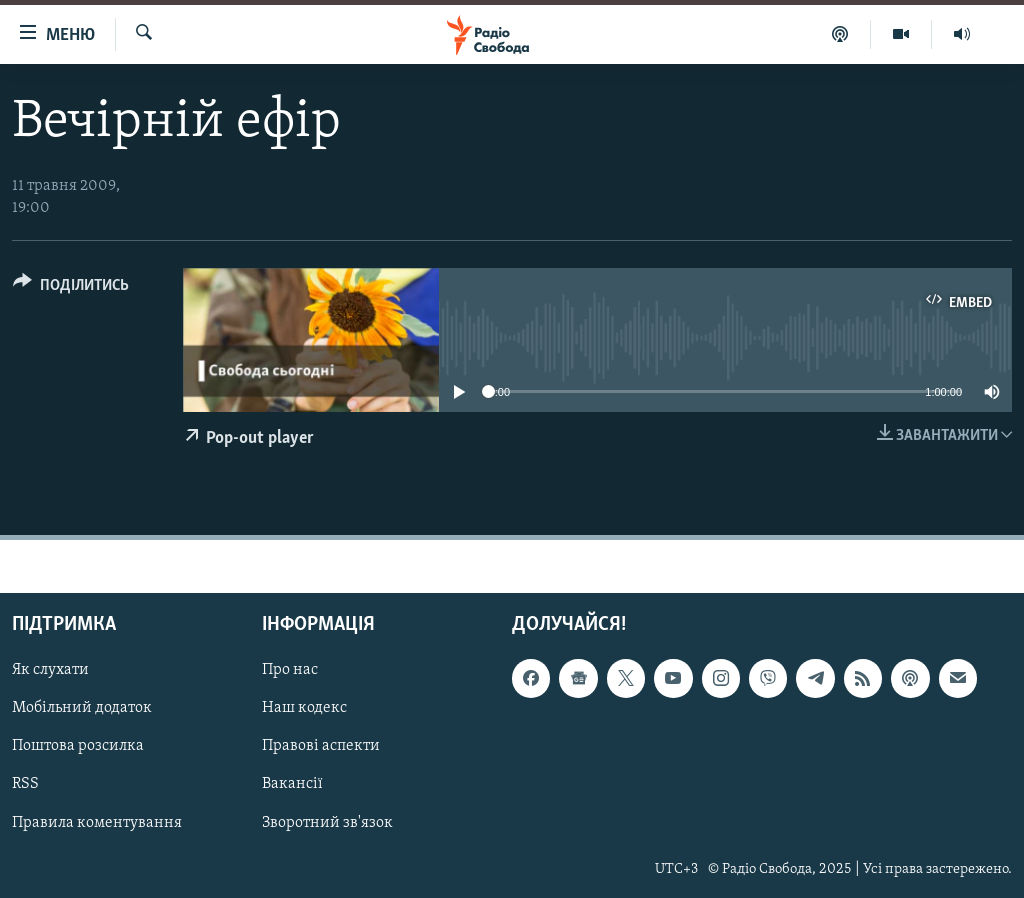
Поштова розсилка (78, 746)
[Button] (71, 288)
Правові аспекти (321, 746)
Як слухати (50, 670)
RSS (25, 784)
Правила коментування (97, 822)
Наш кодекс (304, 708)
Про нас (290, 670)
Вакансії (292, 784)
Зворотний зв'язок (327, 822)
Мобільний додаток (82, 708)
